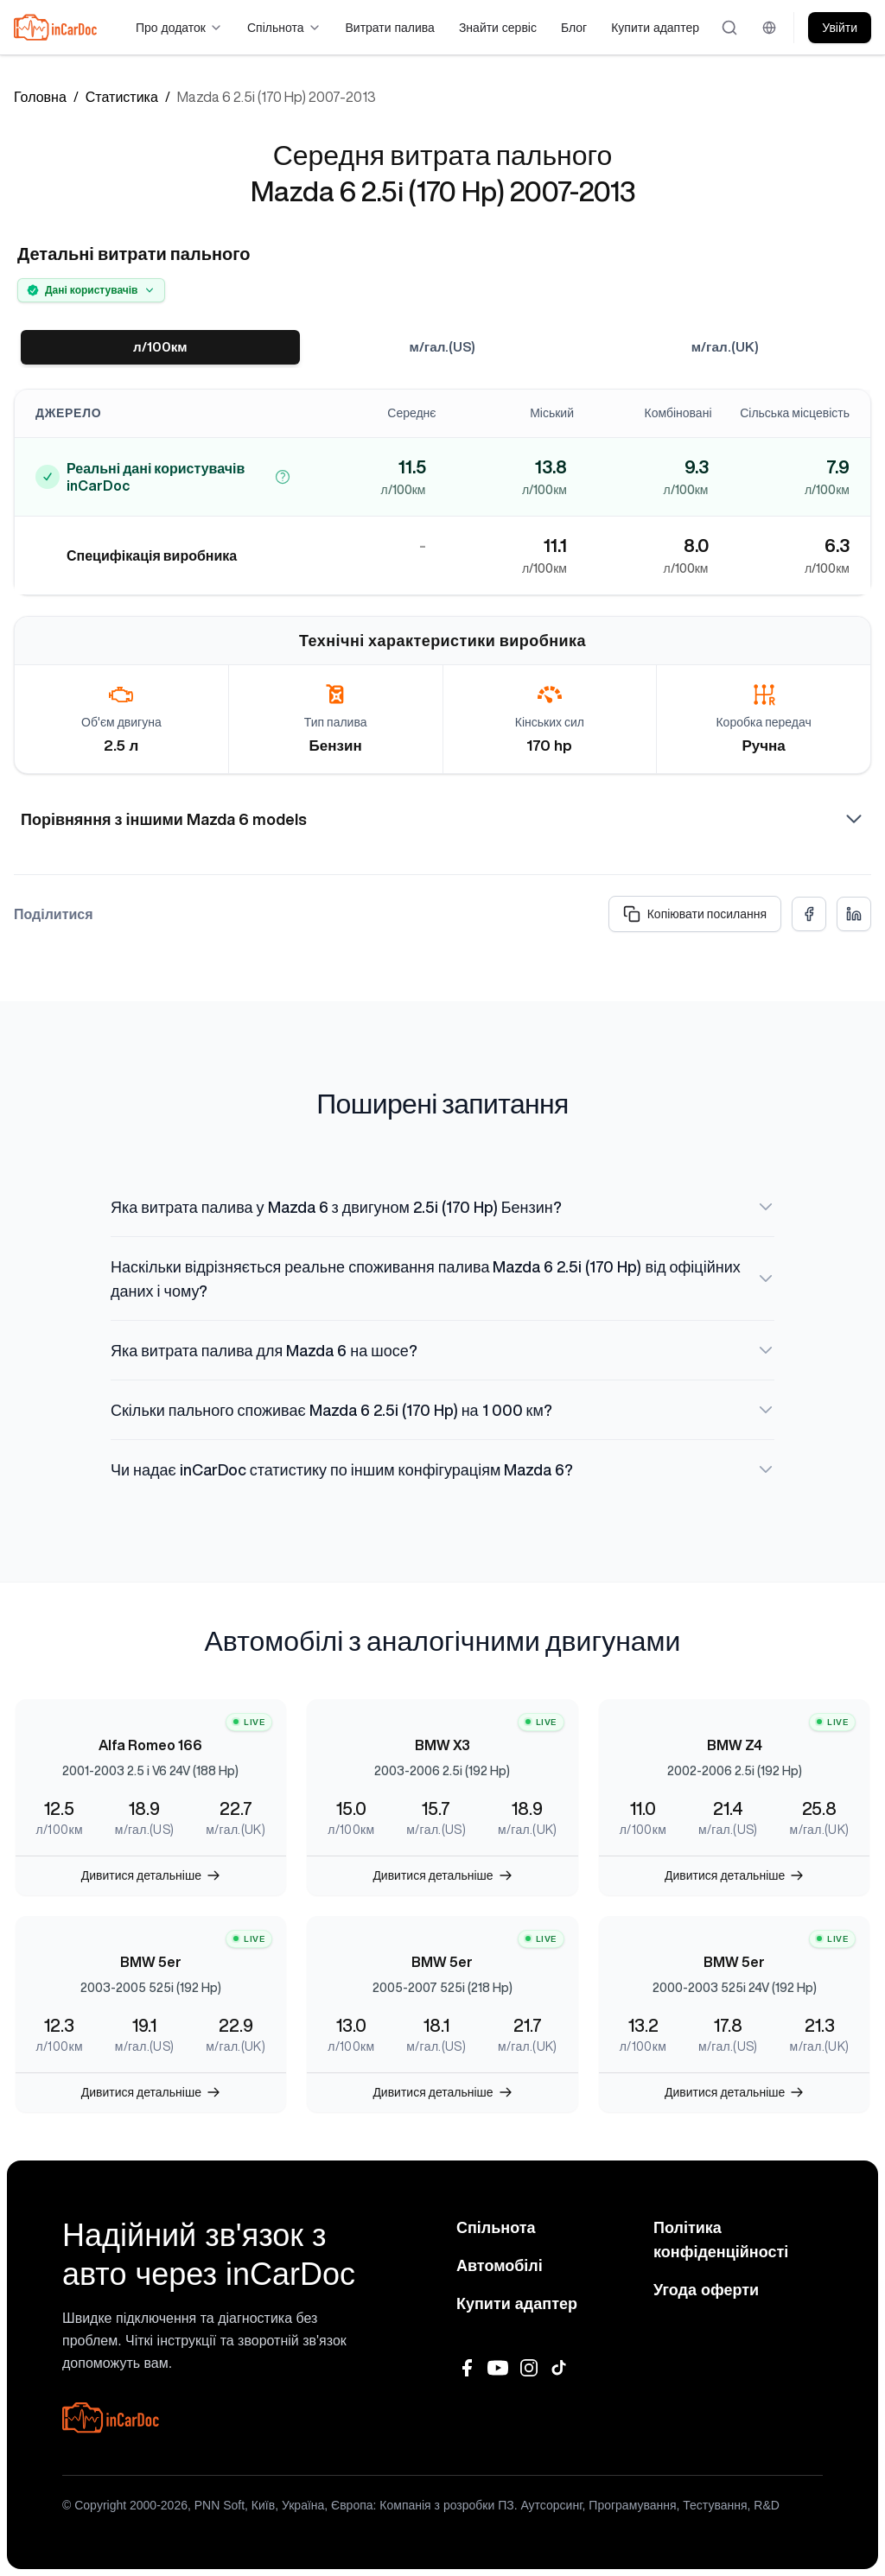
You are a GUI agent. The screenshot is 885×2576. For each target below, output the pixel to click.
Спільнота (284, 28)
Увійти (839, 28)
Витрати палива (390, 28)
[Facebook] (466, 2367)
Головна (40, 97)
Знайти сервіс (498, 28)
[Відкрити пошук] (729, 27)
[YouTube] (497, 2367)
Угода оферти (706, 2290)
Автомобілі (499, 2266)
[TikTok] (560, 2367)
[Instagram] (529, 2367)
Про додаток (179, 28)
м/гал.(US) (442, 347)
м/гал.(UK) (725, 347)
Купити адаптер (655, 28)
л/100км (160, 347)
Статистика (122, 97)
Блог (574, 28)
